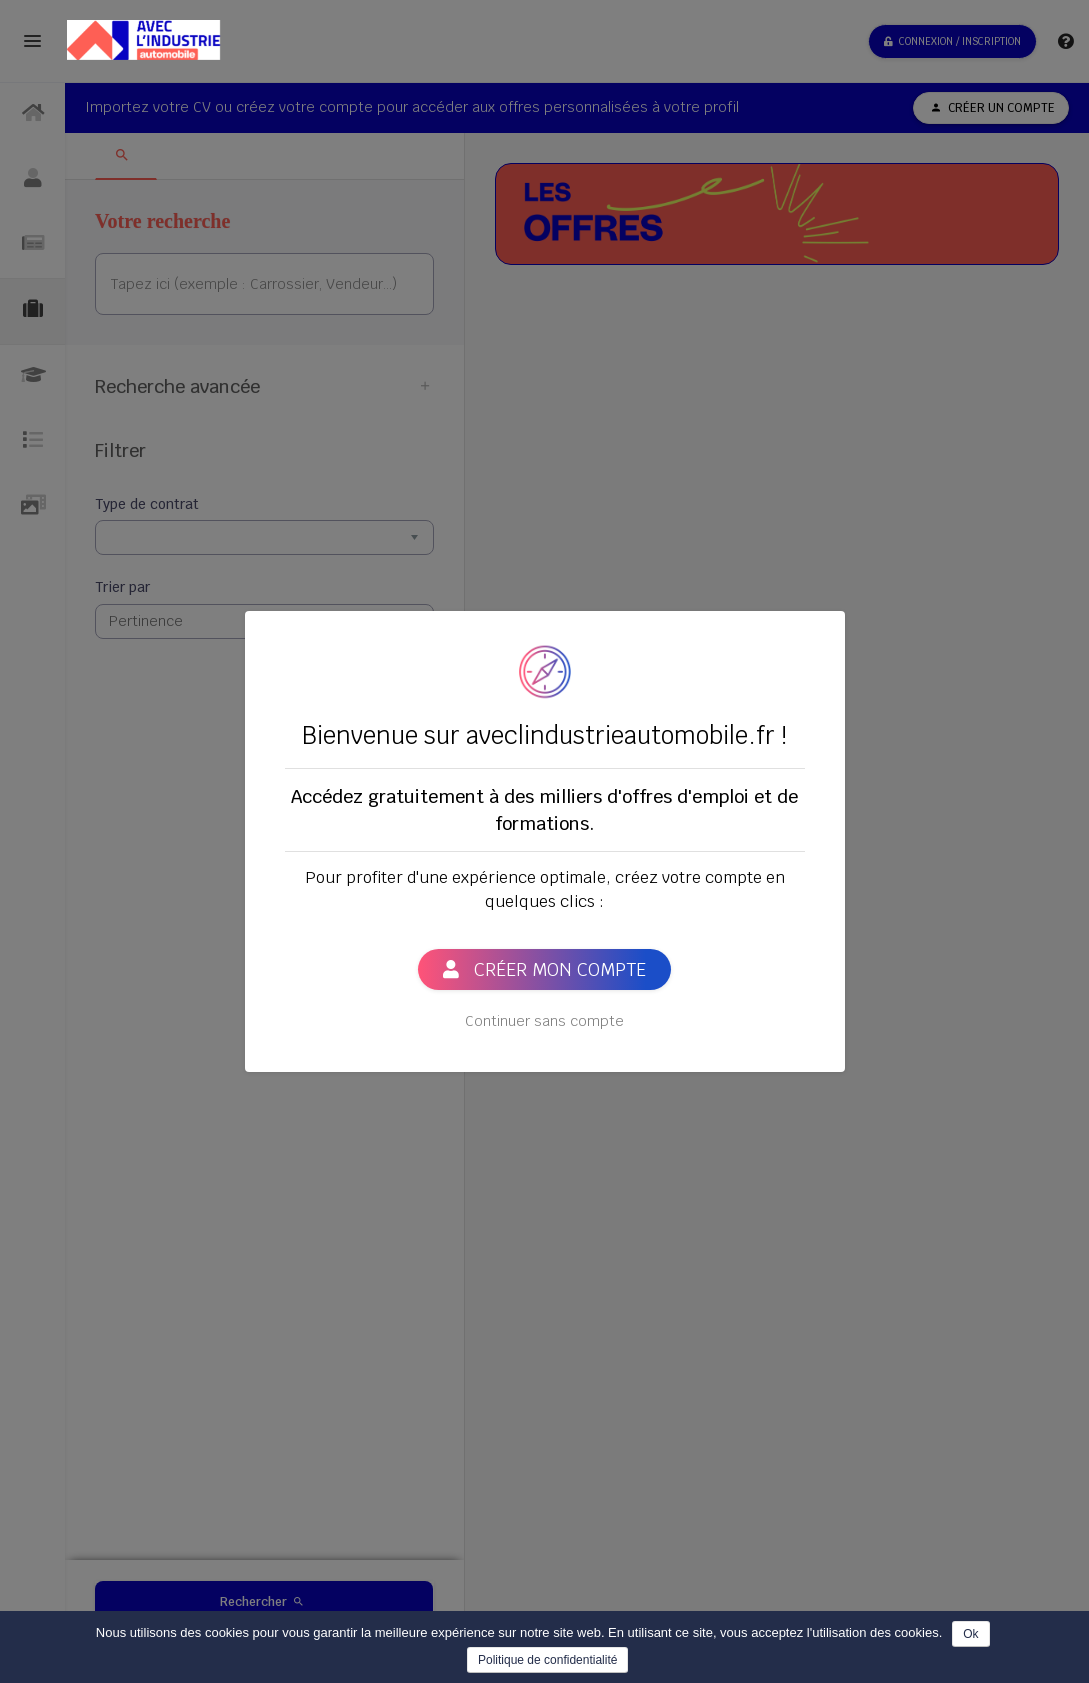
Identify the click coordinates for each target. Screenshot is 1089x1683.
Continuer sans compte (544, 1021)
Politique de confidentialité (547, 1660)
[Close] (819, 628)
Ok (970, 1634)
